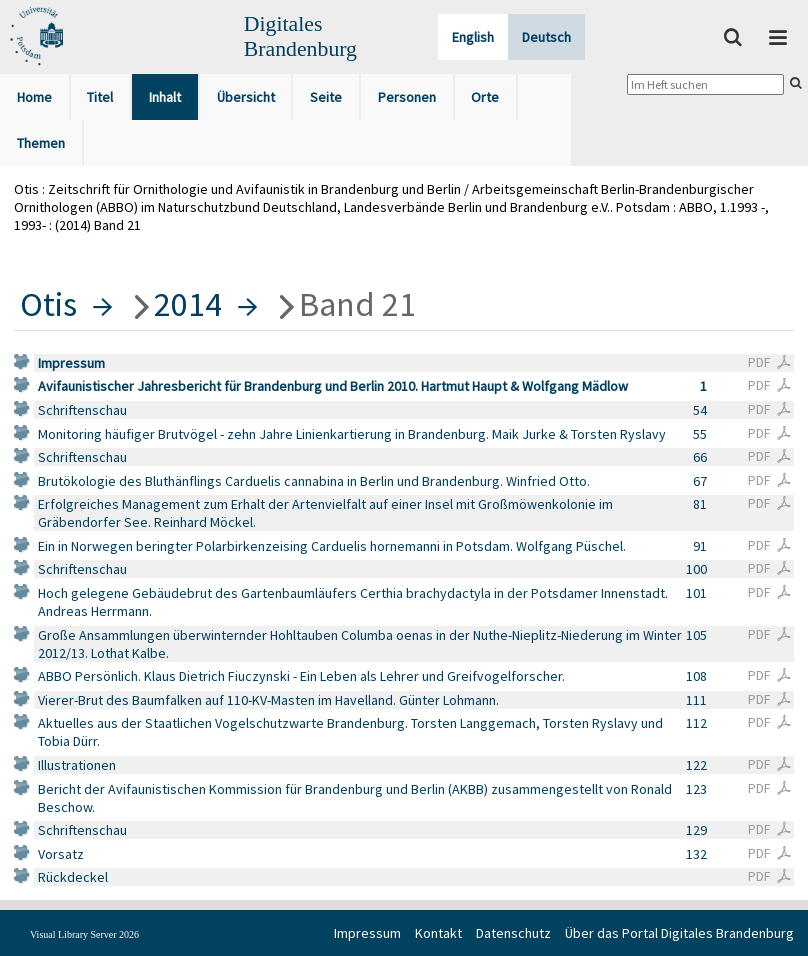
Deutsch (546, 37)
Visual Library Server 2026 (84, 934)
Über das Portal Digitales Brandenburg (679, 933)
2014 (188, 304)
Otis (48, 304)
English (473, 37)
